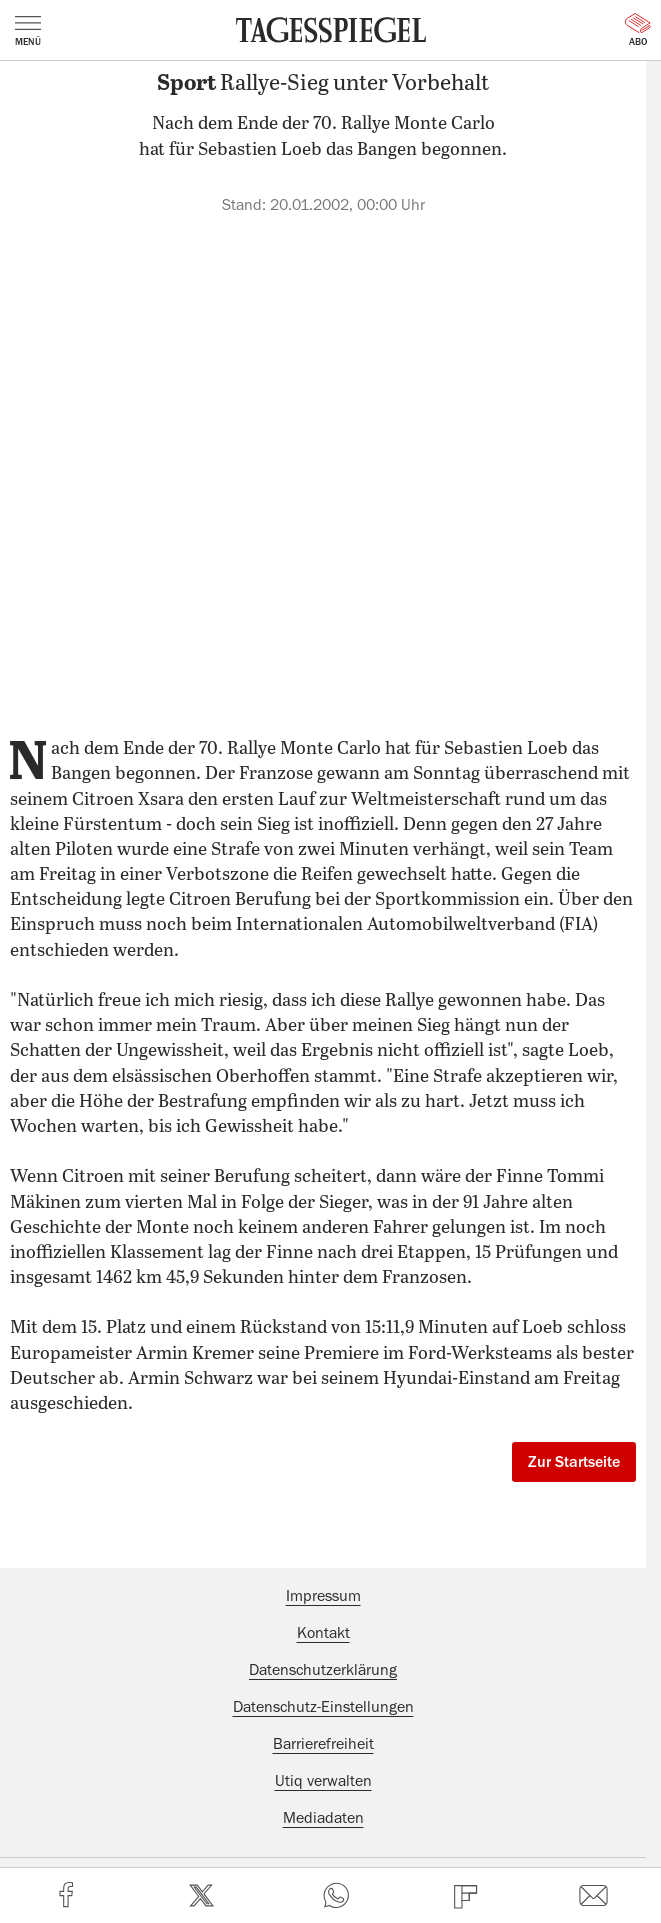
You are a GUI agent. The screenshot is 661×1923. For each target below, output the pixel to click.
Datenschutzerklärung (323, 1670)
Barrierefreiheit (323, 1744)
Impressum (323, 1596)
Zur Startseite (574, 1462)
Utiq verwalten (323, 1781)
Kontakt (323, 1633)
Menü (28, 31)
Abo (638, 30)
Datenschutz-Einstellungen (323, 1707)
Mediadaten (323, 1818)
